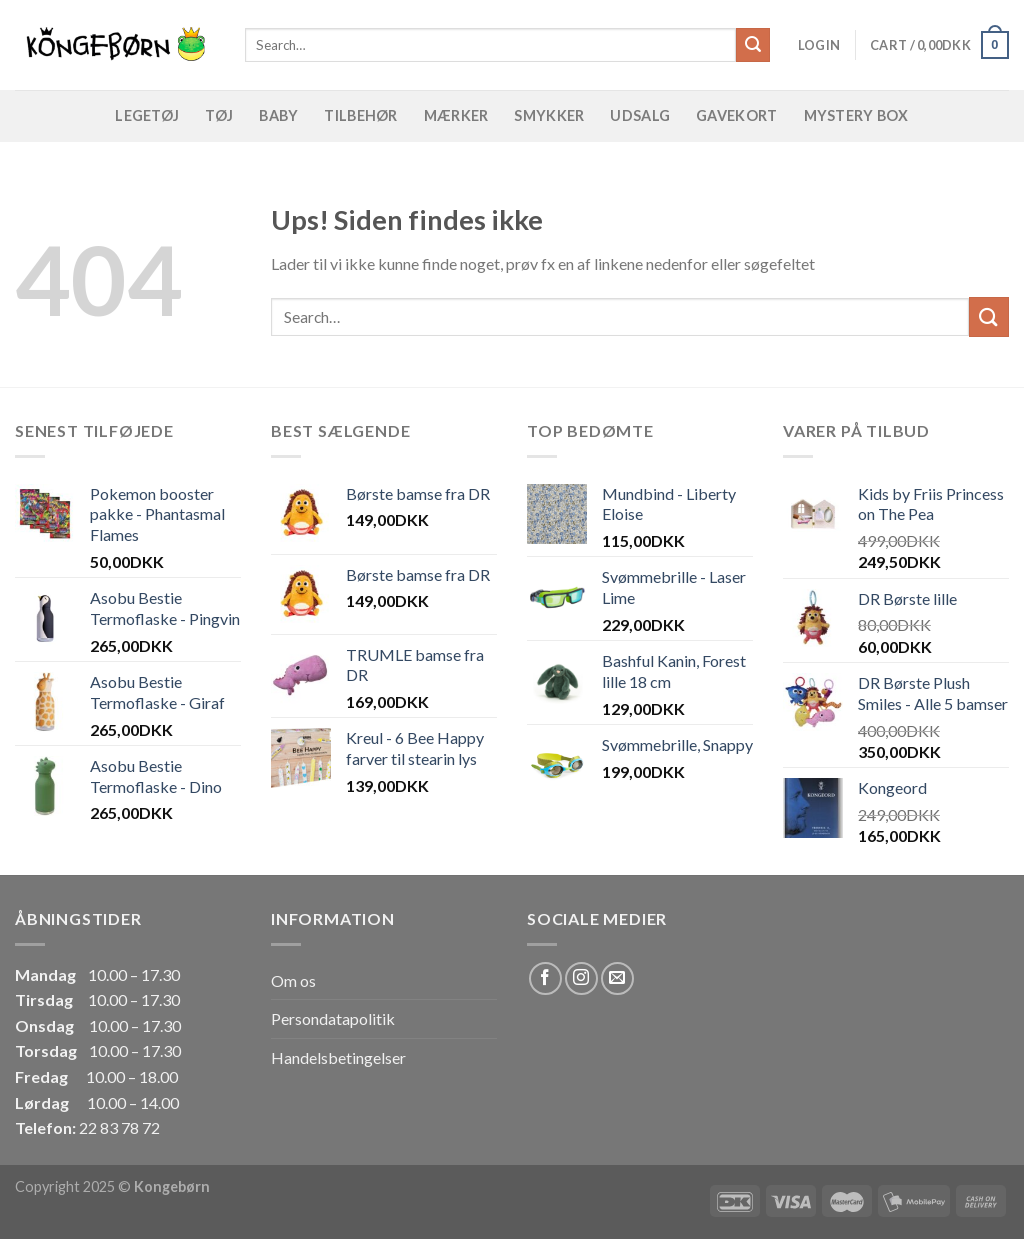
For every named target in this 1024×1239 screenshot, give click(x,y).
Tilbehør (360, 115)
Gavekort (736, 115)
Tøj (219, 115)
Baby (278, 115)
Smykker (549, 115)
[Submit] (753, 45)
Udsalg (640, 115)
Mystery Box (856, 115)
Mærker (456, 115)
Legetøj (147, 115)
